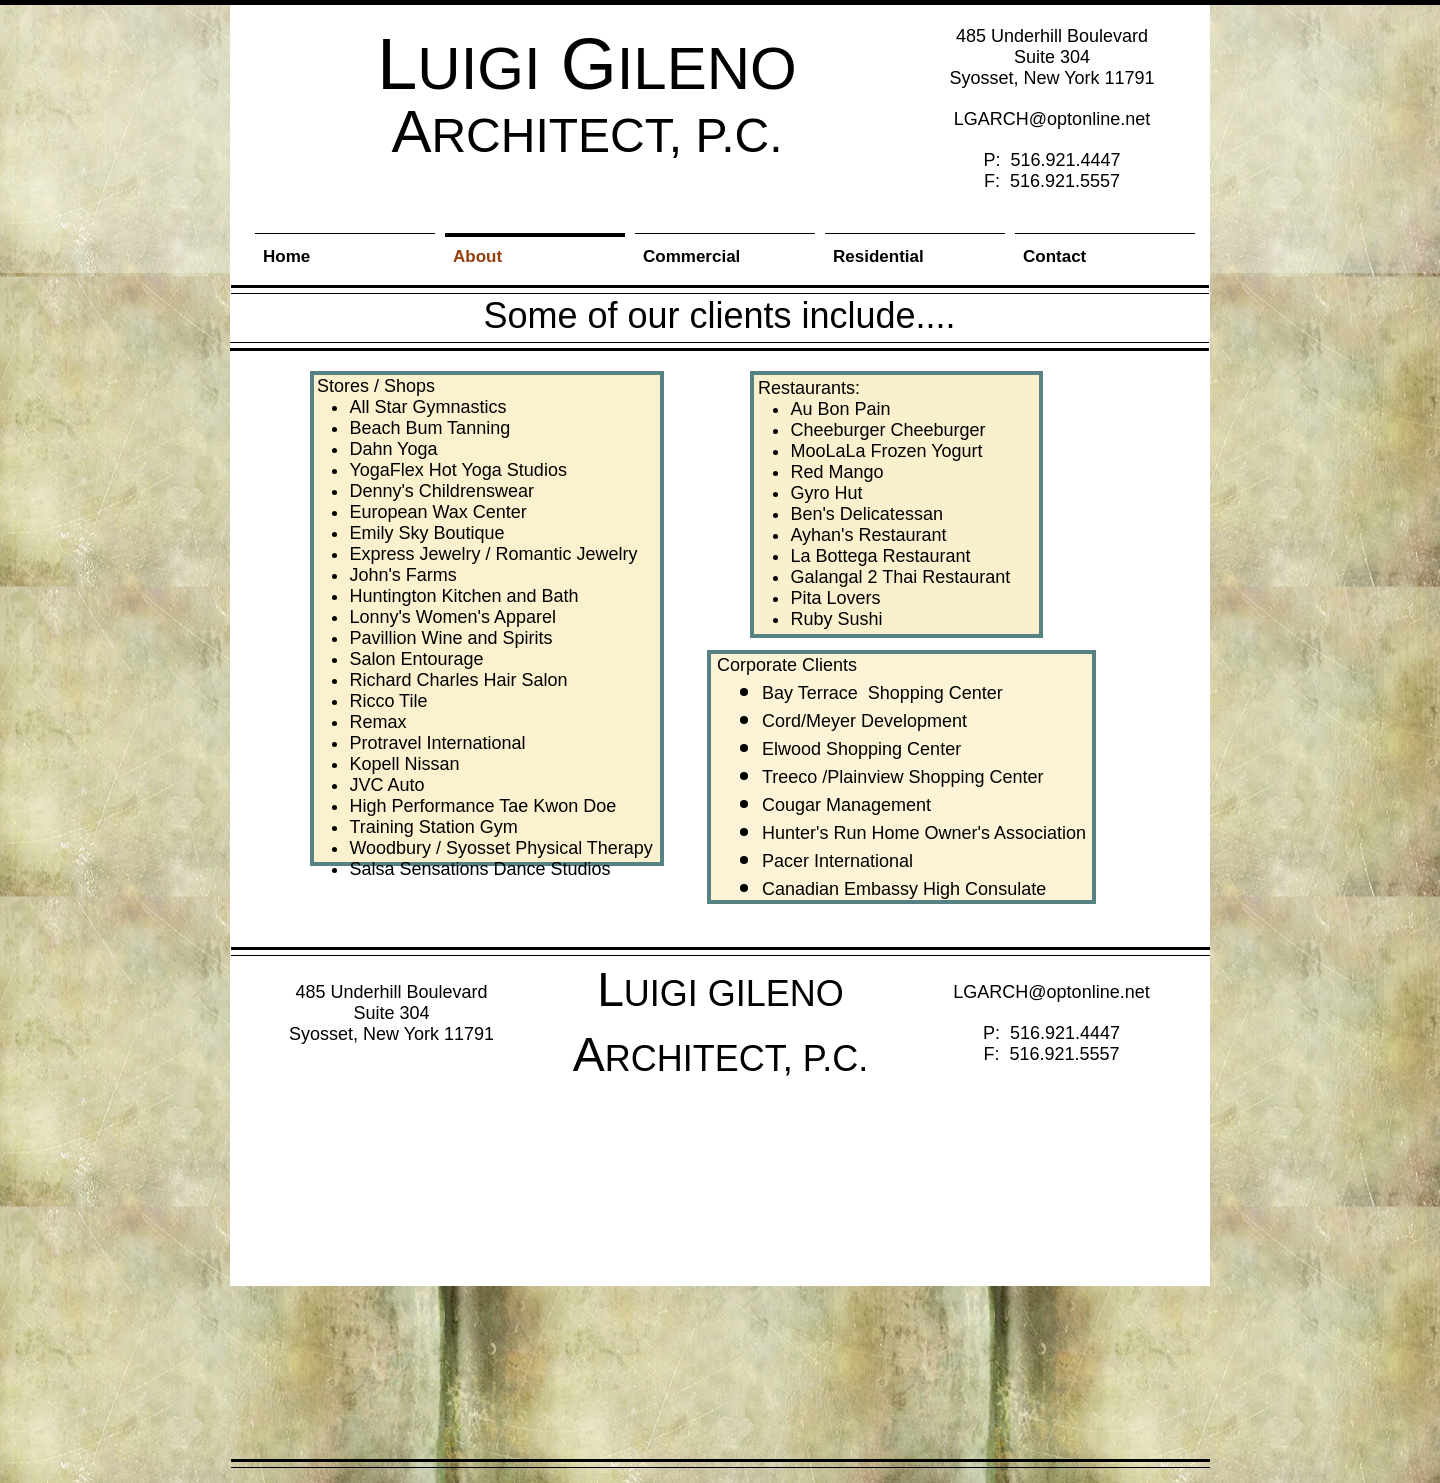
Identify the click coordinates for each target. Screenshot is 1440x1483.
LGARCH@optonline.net (1052, 119)
